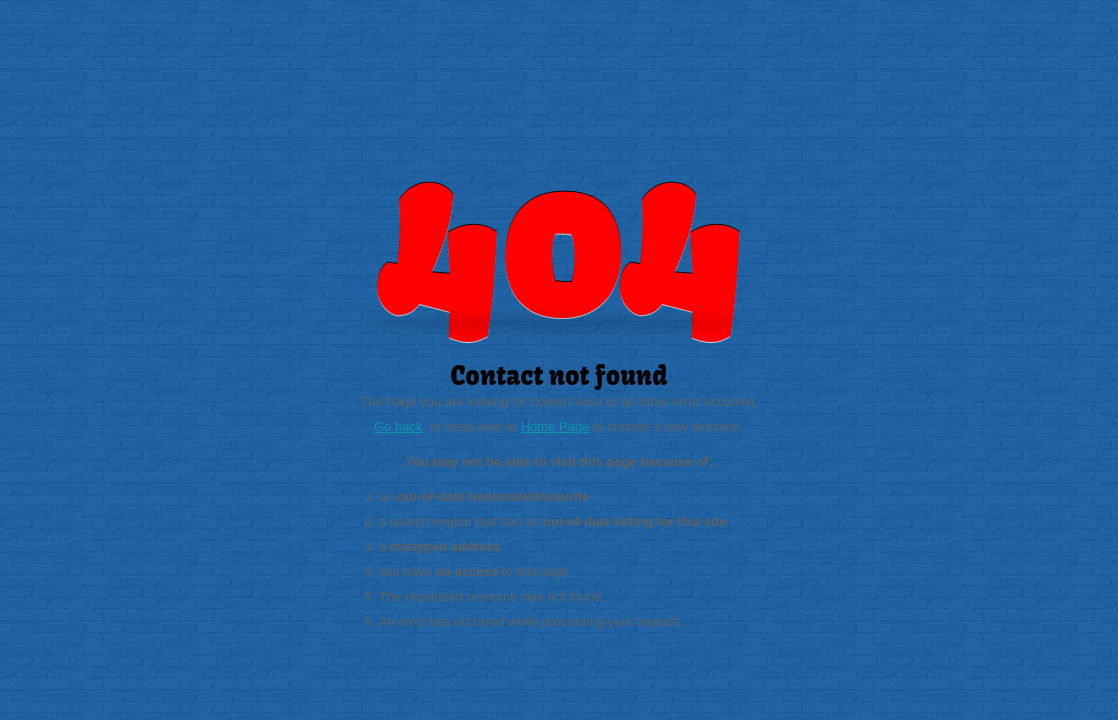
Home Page (555, 426)
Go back (398, 426)
